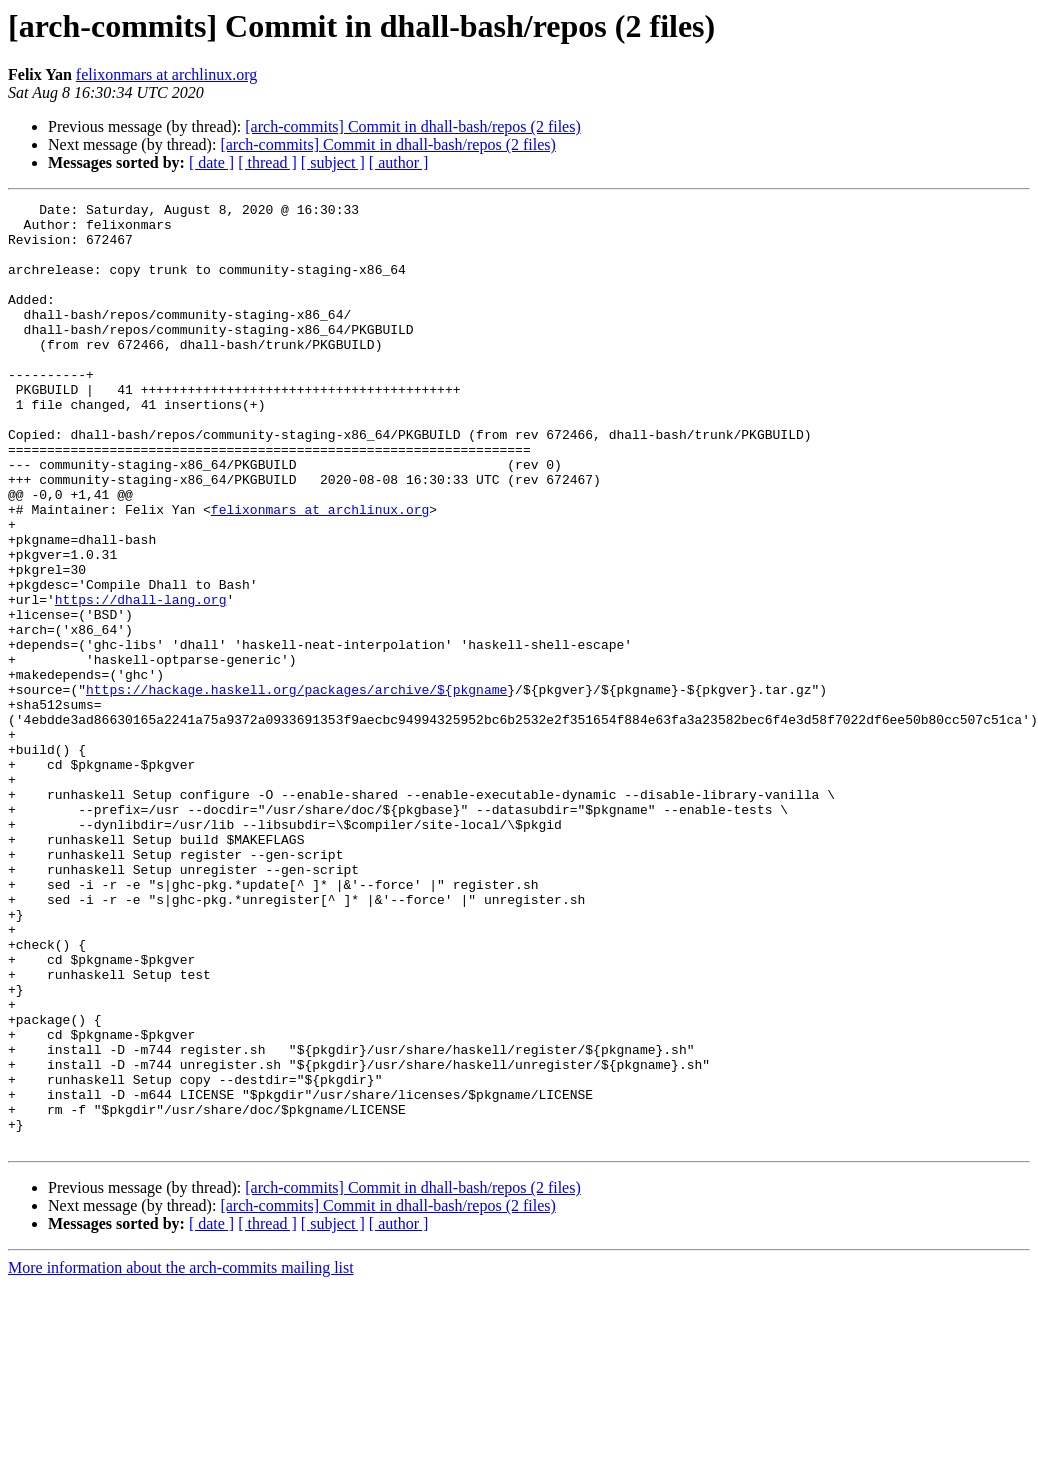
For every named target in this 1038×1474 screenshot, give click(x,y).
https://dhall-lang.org (141, 680)
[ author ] (399, 162)
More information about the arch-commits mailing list (181, 1456)
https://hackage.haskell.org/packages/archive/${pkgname (296, 788)
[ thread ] (267, 162)
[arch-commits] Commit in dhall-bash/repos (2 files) (412, 126)
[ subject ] (333, 162)
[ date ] (211, 162)
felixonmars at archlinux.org (166, 74)
